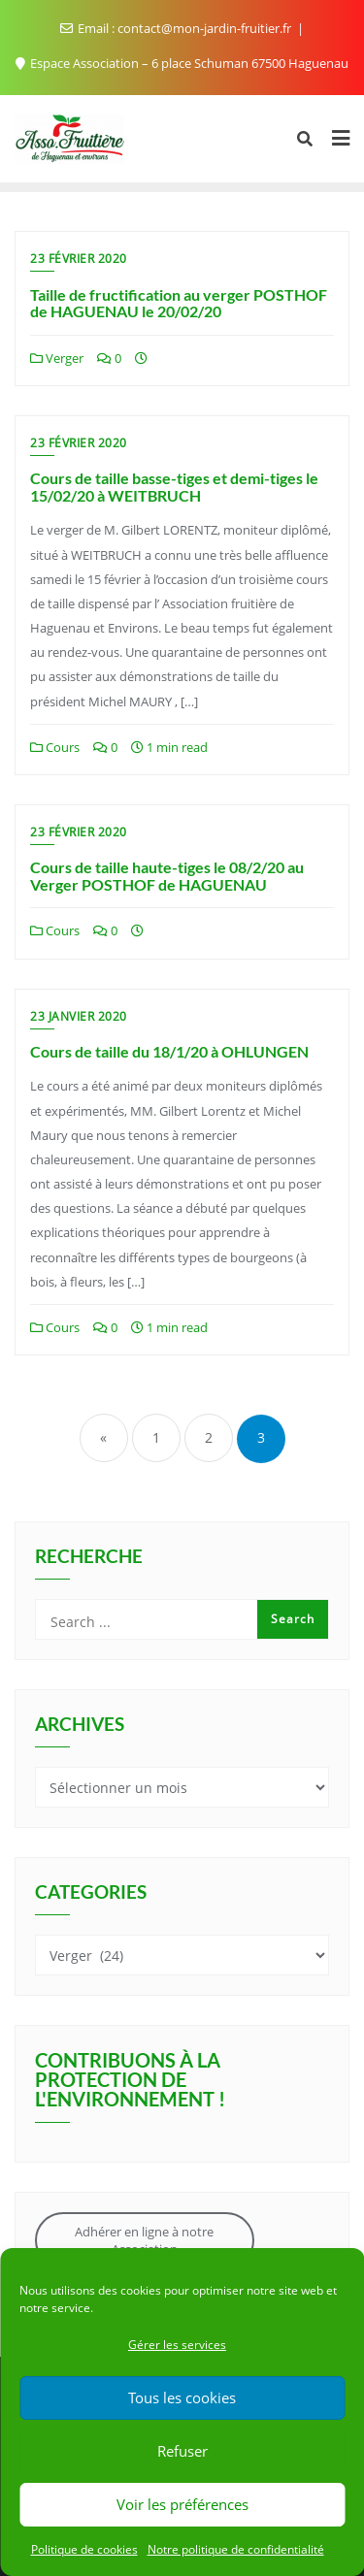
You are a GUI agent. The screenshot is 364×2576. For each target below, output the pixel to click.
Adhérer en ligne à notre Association (144, 2240)
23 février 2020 (78, 258)
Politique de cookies (84, 2549)
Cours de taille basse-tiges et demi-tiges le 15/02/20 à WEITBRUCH (174, 487)
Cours (55, 747)
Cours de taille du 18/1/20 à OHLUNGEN (169, 1051)
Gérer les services (177, 2344)
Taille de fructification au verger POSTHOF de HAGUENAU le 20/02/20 (178, 303)
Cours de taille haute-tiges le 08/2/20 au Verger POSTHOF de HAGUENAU (167, 876)
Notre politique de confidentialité (236, 2549)
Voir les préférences (182, 2504)
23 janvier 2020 (78, 1016)
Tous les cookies (182, 2397)
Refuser (182, 2451)
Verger (56, 358)
